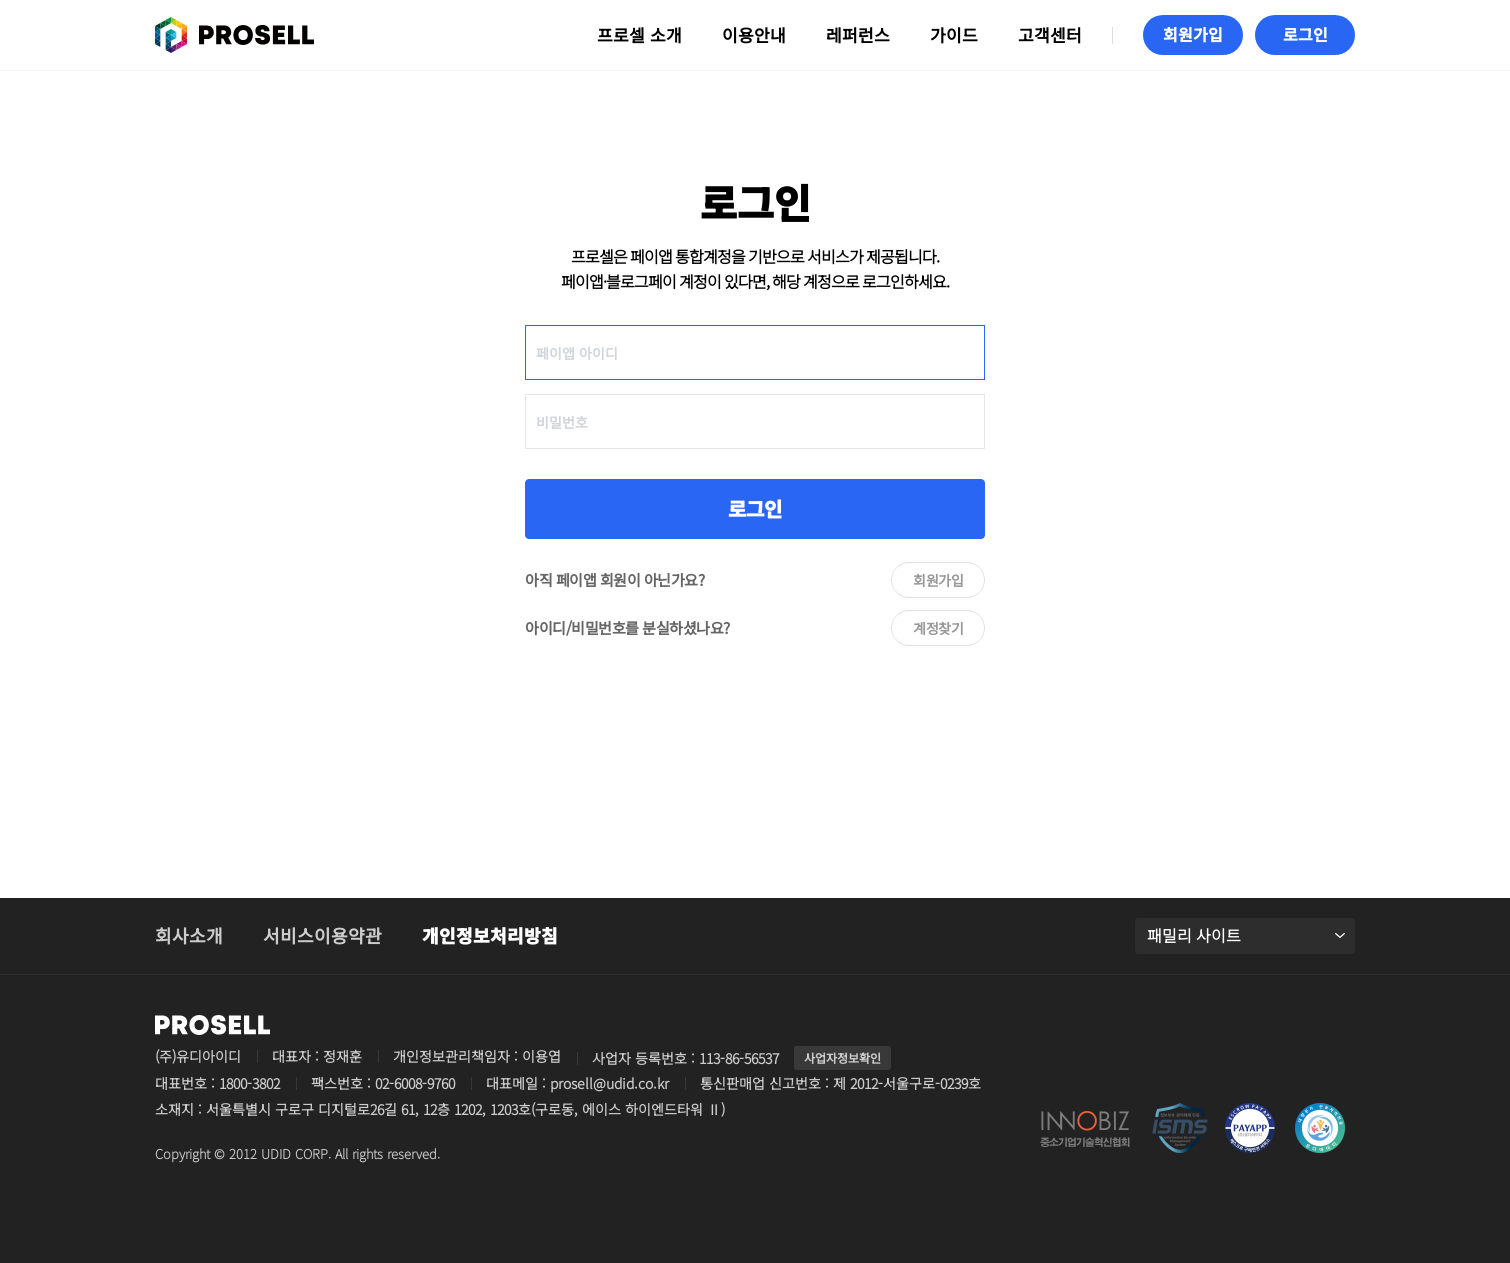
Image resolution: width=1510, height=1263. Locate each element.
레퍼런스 (858, 34)
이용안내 (754, 34)
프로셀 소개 (639, 34)
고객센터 (1050, 34)
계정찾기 (938, 628)
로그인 (755, 508)
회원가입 (938, 580)
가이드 (954, 34)
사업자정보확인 (842, 1057)
